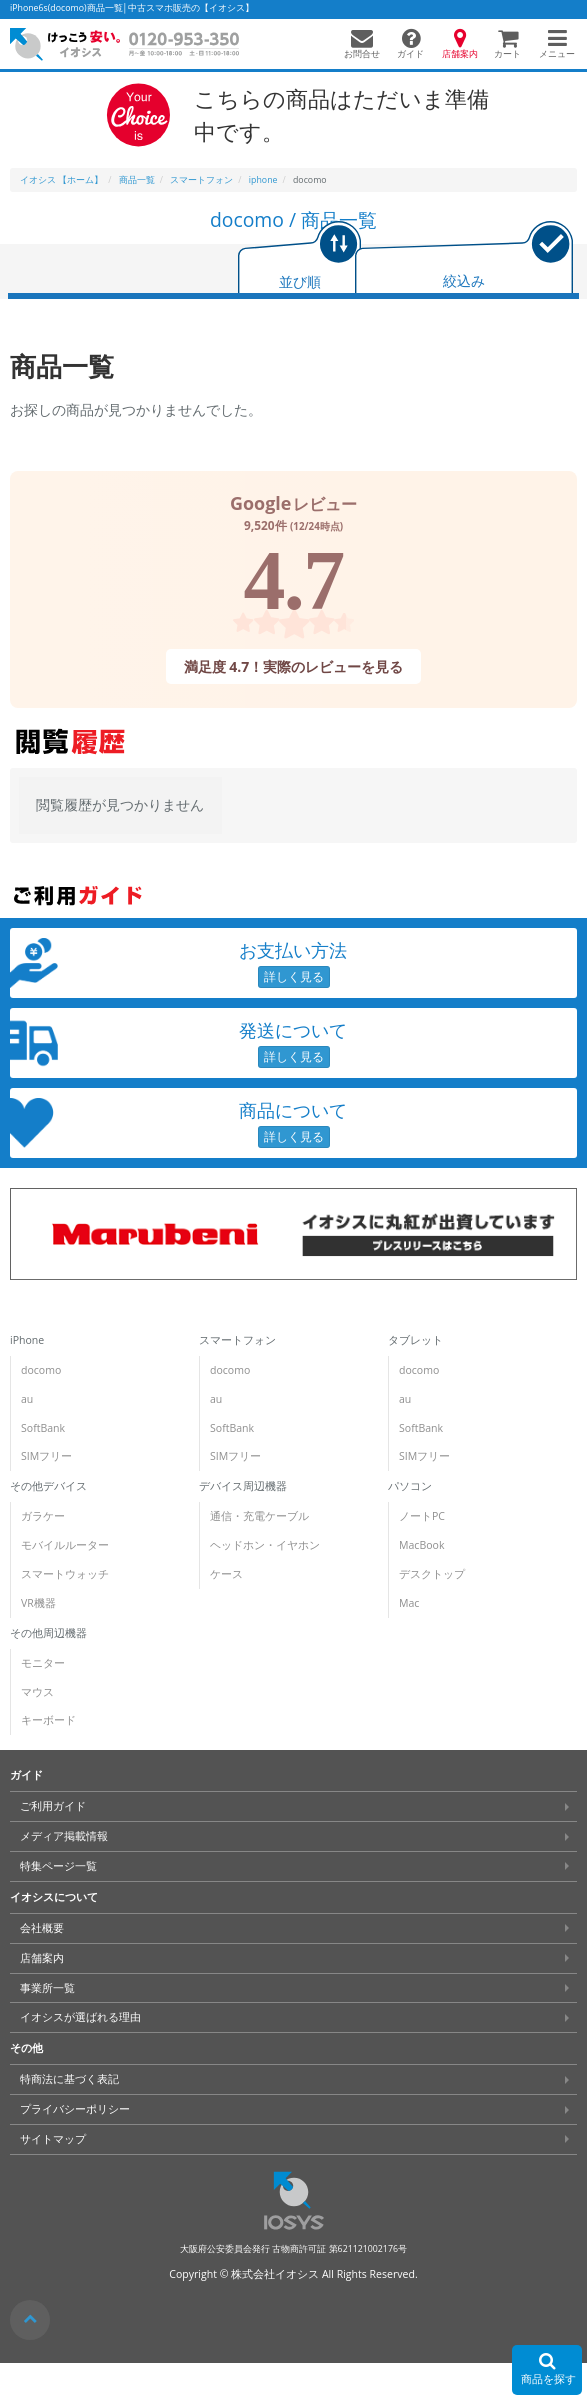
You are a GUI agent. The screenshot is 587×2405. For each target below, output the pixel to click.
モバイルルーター (65, 1545)
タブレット (415, 1340)
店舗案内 (42, 1958)
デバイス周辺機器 (243, 1486)
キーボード (48, 1720)
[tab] (299, 260)
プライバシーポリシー (75, 2109)
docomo (41, 1370)
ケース (226, 1574)
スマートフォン (237, 1340)
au (27, 1399)
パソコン (410, 1486)
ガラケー (43, 1516)
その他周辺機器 (48, 1633)
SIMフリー (46, 1456)
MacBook (421, 1545)
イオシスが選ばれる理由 (80, 2017)
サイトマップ (53, 2139)
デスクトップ (432, 1574)
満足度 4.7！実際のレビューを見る (294, 666)
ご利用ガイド (53, 1806)
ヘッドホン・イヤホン (265, 1545)
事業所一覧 (47, 1988)
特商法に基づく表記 (69, 2079)
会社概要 (42, 1928)
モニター (43, 1663)
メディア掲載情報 (64, 1836)
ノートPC (422, 1516)
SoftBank (43, 1428)
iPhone (27, 1340)
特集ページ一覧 (58, 1866)
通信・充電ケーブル (259, 1516)
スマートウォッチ (65, 1574)
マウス (37, 1692)
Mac (409, 1603)
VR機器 (38, 1603)
